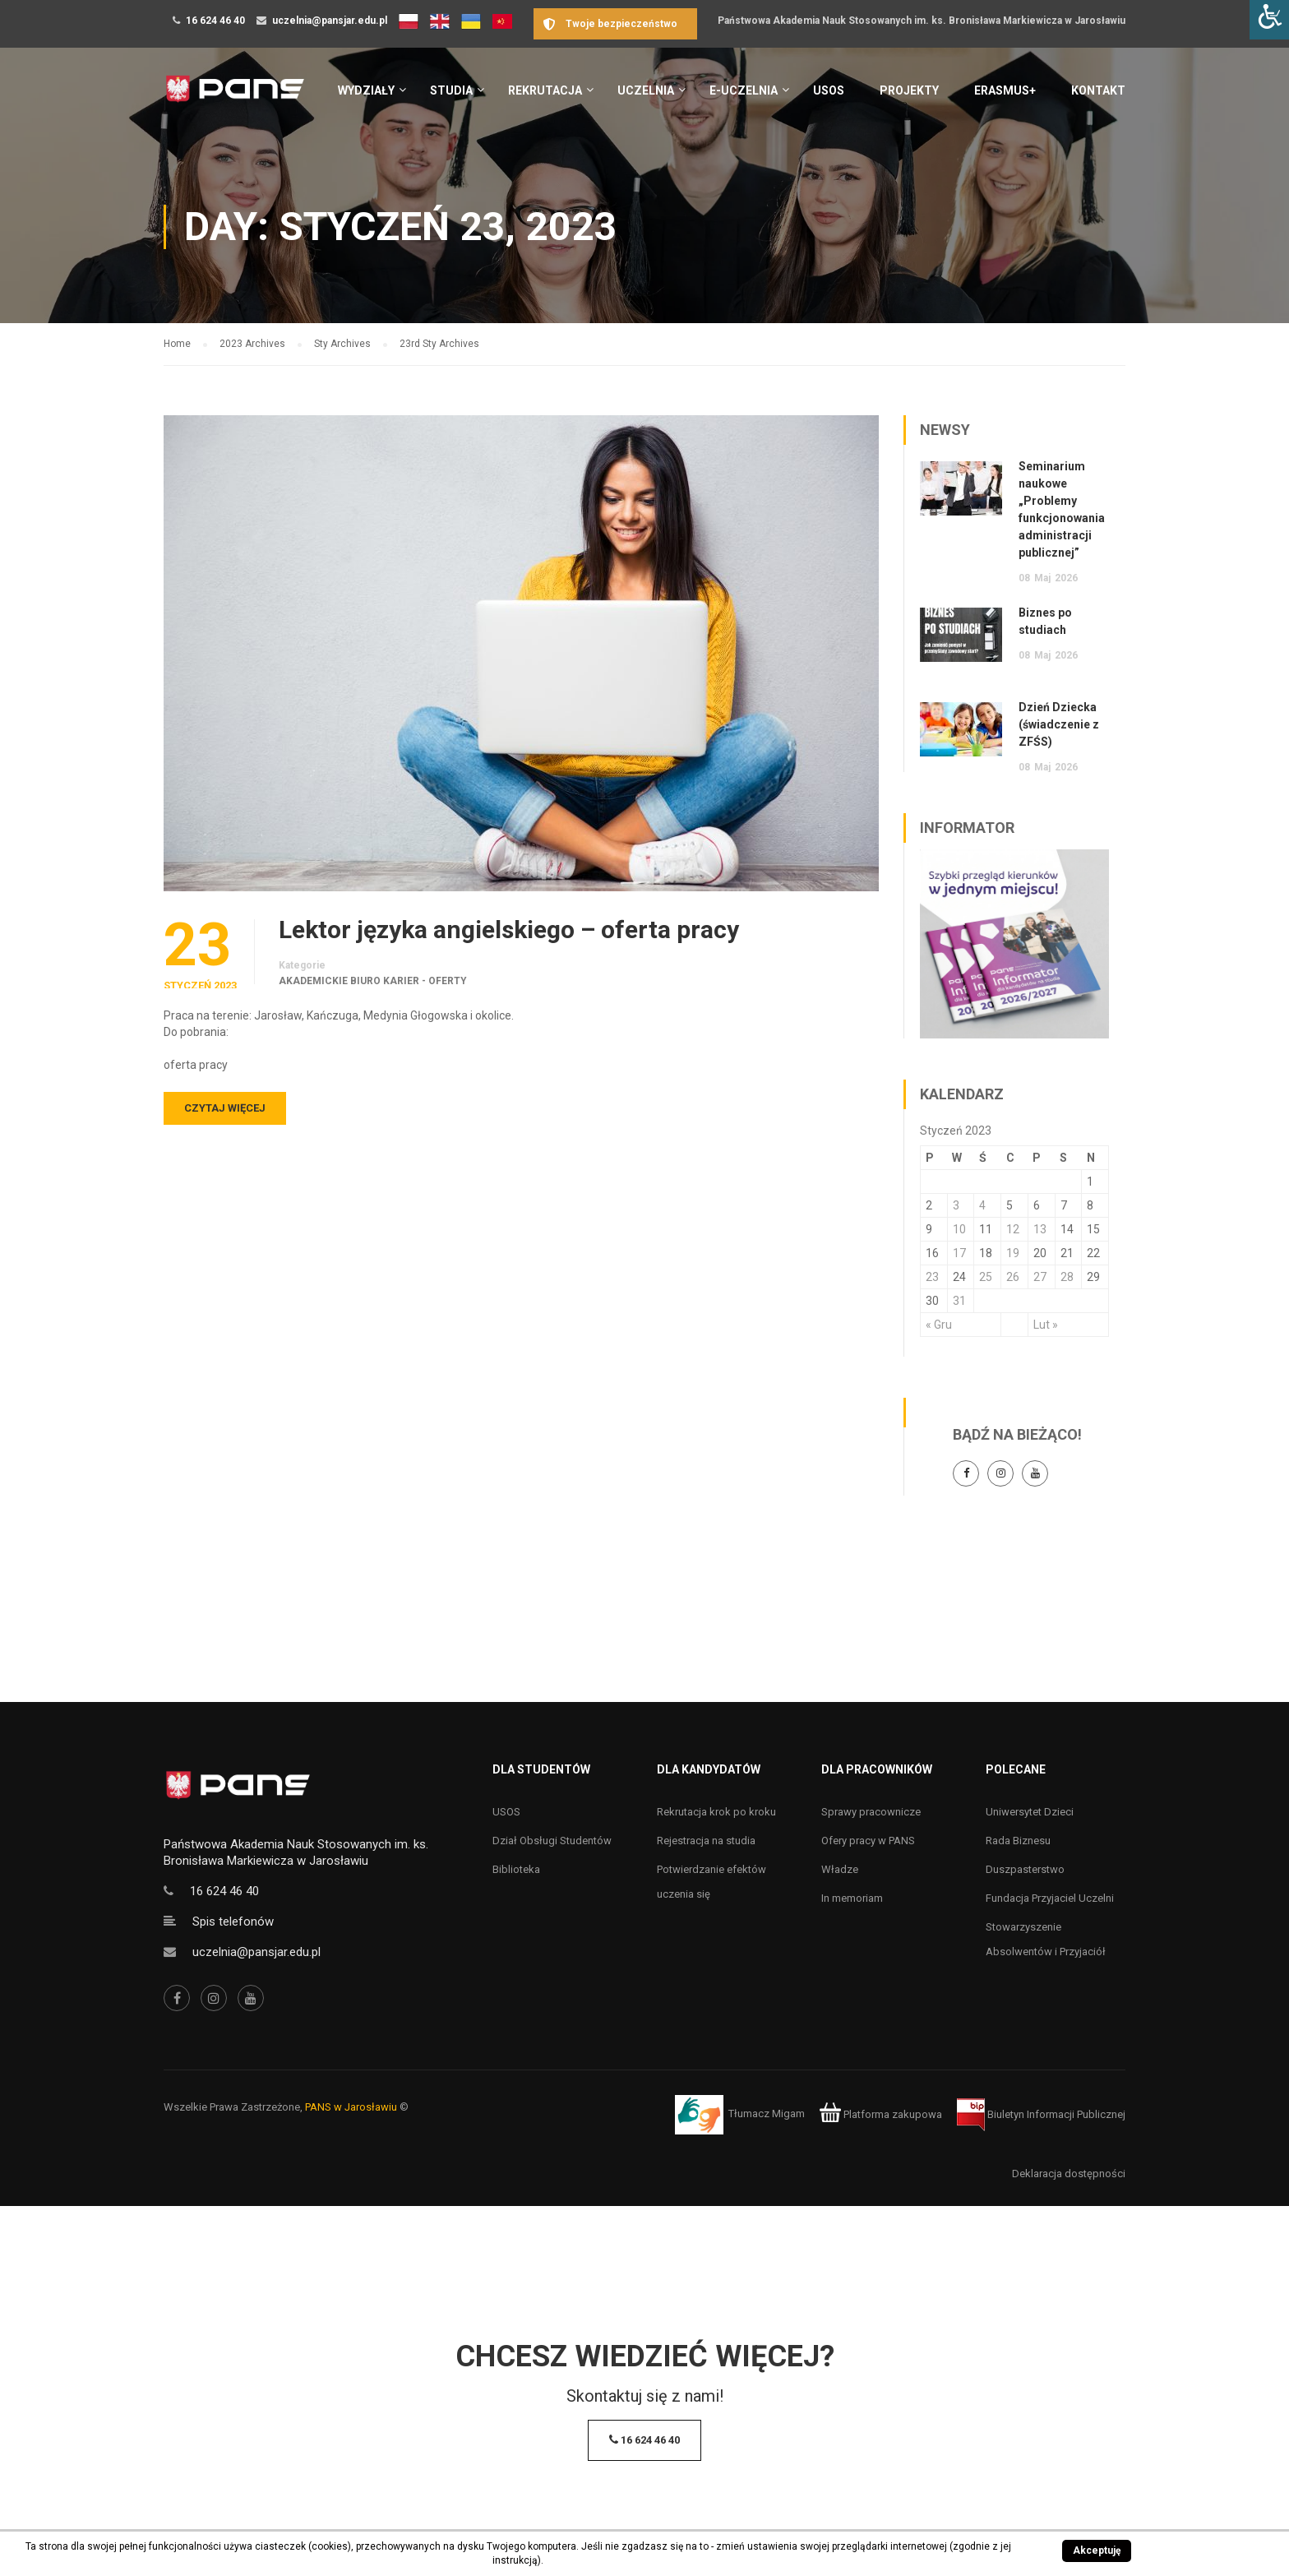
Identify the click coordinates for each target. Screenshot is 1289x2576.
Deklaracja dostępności (1068, 2173)
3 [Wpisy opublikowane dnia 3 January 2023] (956, 1205)
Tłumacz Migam (766, 2114)
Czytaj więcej (225, 1108)
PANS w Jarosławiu (351, 2107)
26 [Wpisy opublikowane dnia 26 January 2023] (1012, 1276)
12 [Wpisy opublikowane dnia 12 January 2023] (1012, 1229)
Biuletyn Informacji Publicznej (1041, 2114)
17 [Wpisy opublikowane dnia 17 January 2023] (959, 1253)
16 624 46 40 (215, 20)
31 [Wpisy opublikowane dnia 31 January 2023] (959, 1300)
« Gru (939, 1324)
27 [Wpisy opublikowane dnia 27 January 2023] (1039, 1276)
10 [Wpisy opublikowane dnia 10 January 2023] (959, 1229)
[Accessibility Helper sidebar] (1269, 19)
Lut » (1045, 1324)
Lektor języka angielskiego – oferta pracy (509, 930)
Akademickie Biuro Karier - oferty (373, 981)
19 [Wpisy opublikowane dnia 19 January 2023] (1012, 1253)
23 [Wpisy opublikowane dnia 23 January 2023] (932, 1276)
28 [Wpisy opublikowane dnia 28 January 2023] (1067, 1276)
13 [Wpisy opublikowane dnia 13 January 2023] (1039, 1229)
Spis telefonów (233, 1921)
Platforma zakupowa (881, 2114)
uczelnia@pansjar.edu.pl (329, 20)
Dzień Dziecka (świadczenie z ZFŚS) (1059, 724)
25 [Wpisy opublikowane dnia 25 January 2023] (985, 1276)
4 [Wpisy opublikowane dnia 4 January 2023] (982, 1205)
